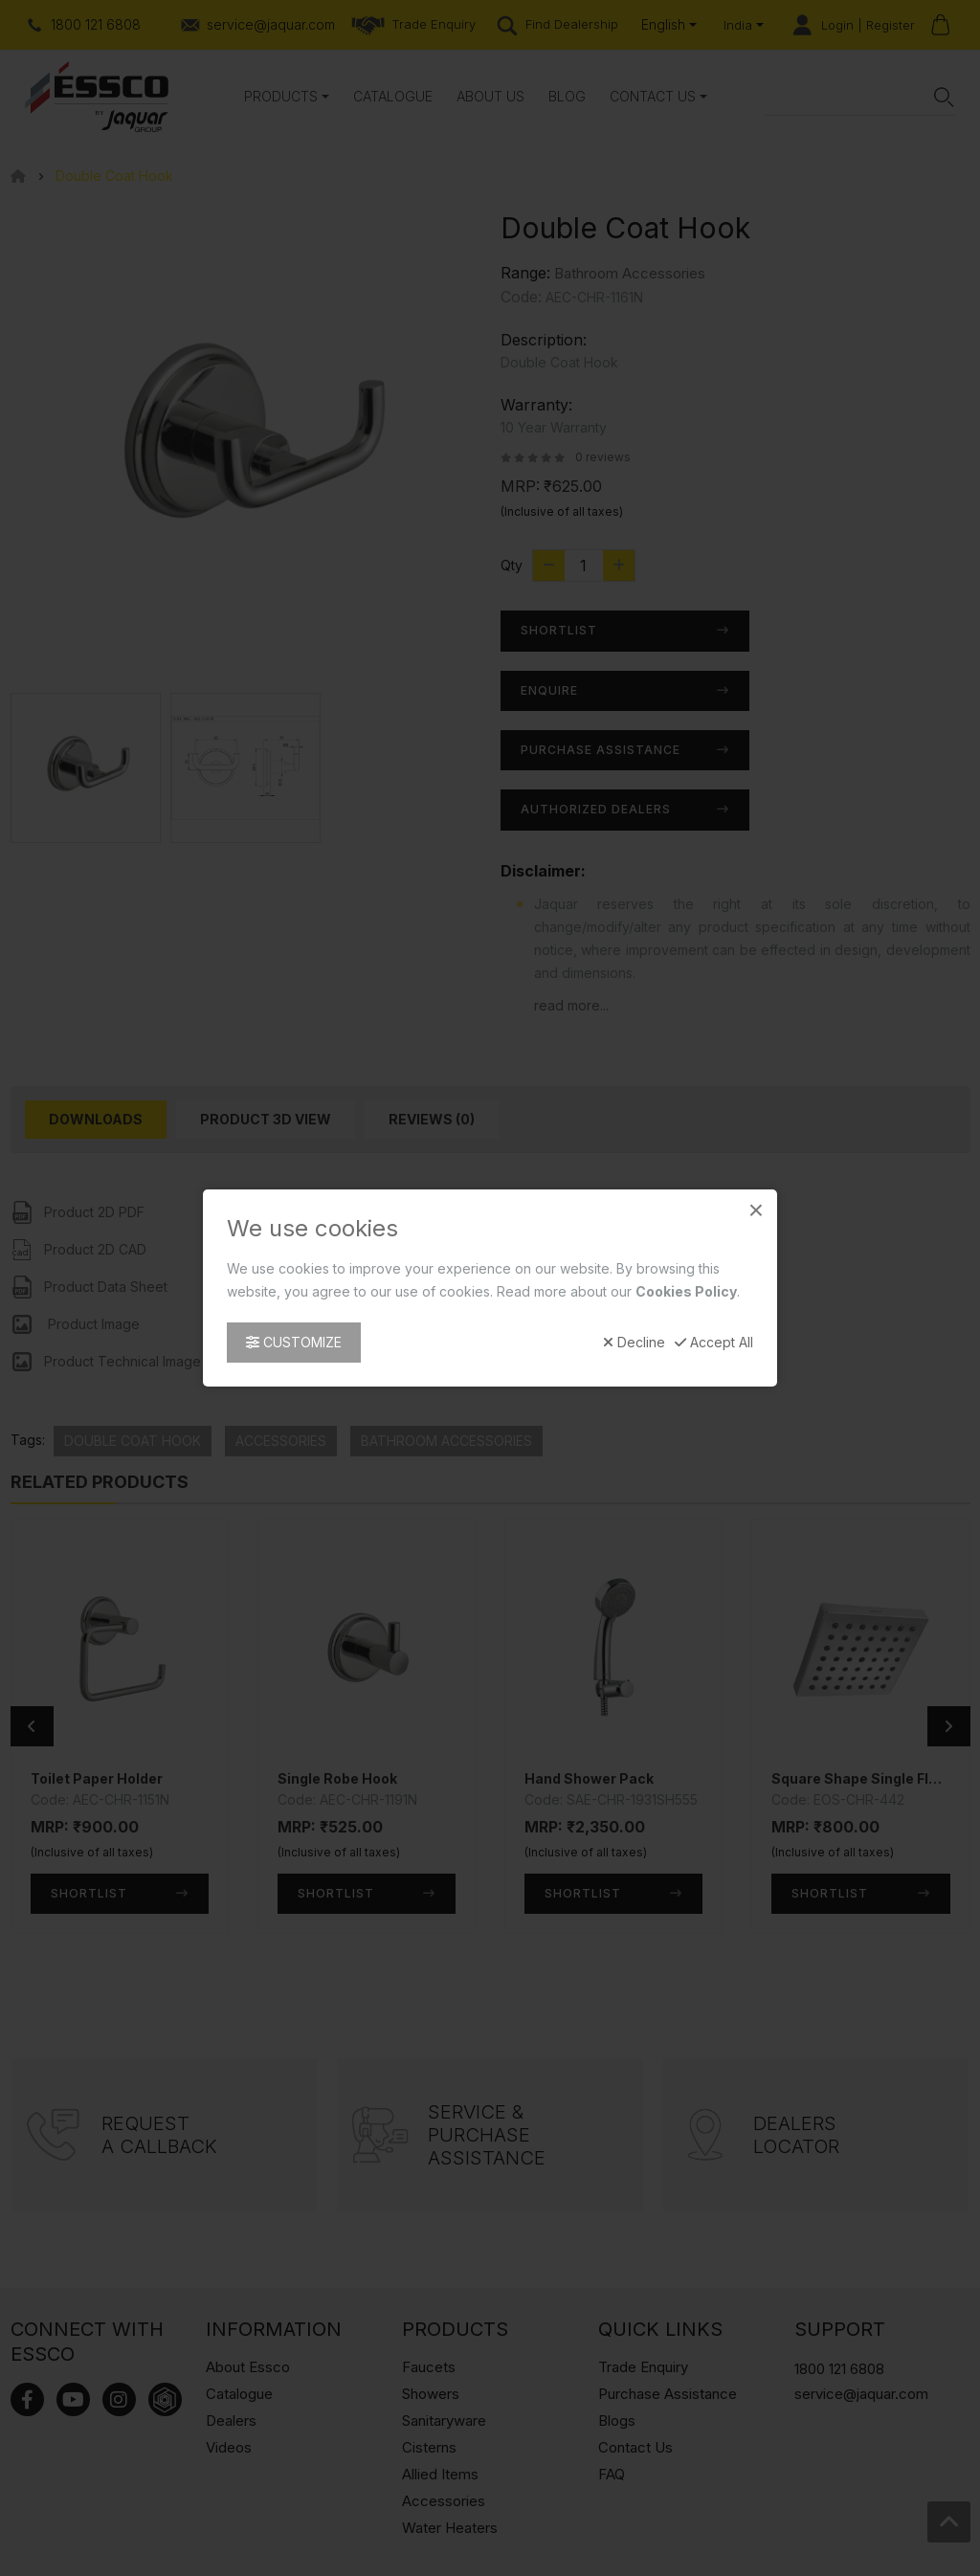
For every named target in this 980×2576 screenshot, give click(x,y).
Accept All (714, 1342)
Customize (294, 1342)
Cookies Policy (686, 1291)
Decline (634, 1342)
